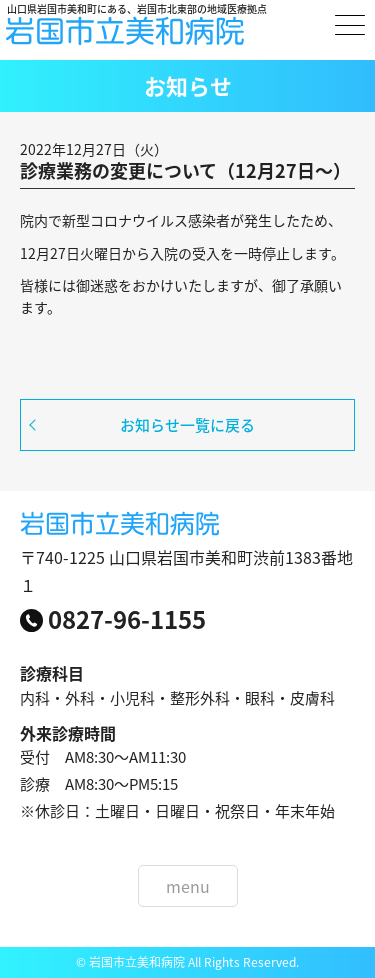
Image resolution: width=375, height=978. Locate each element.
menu (188, 886)
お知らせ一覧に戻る (187, 425)
